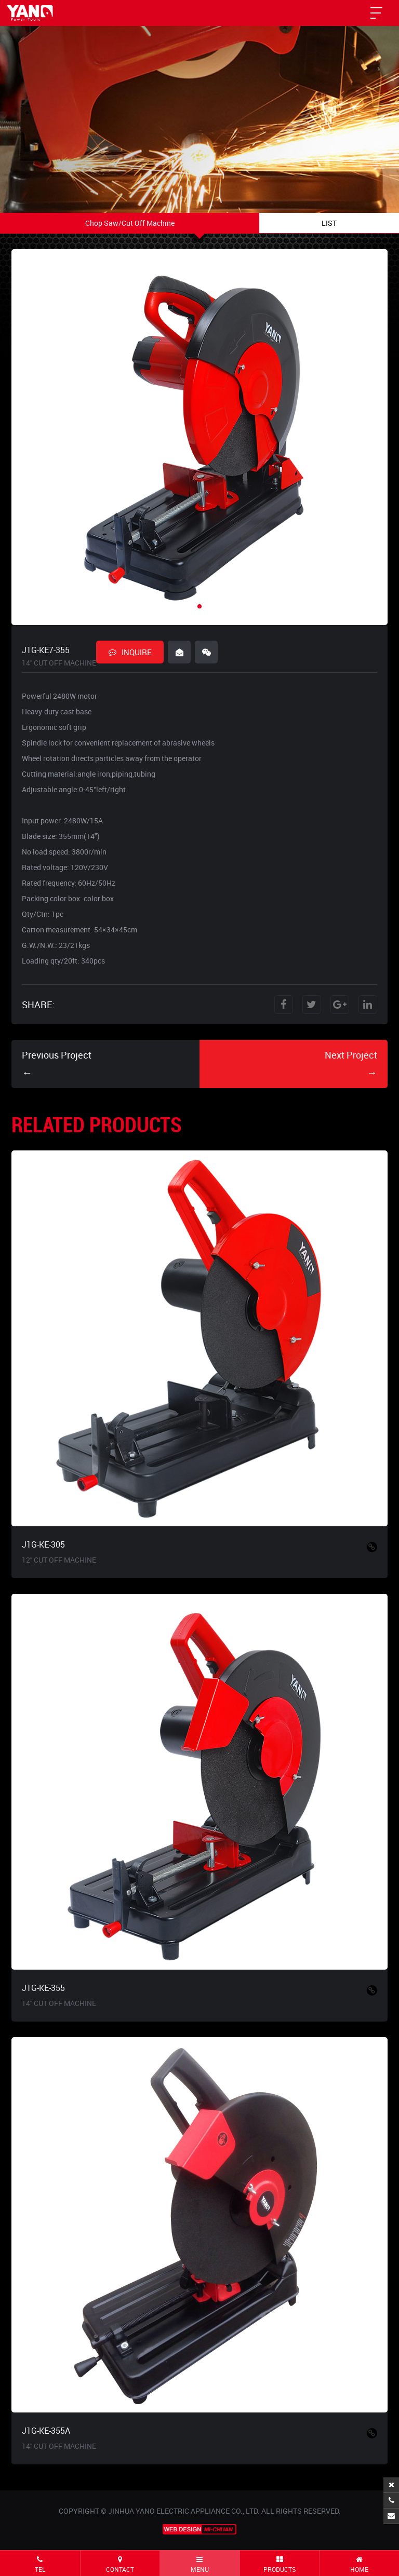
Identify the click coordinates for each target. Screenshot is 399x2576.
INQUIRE (130, 652)
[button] (199, 606)
